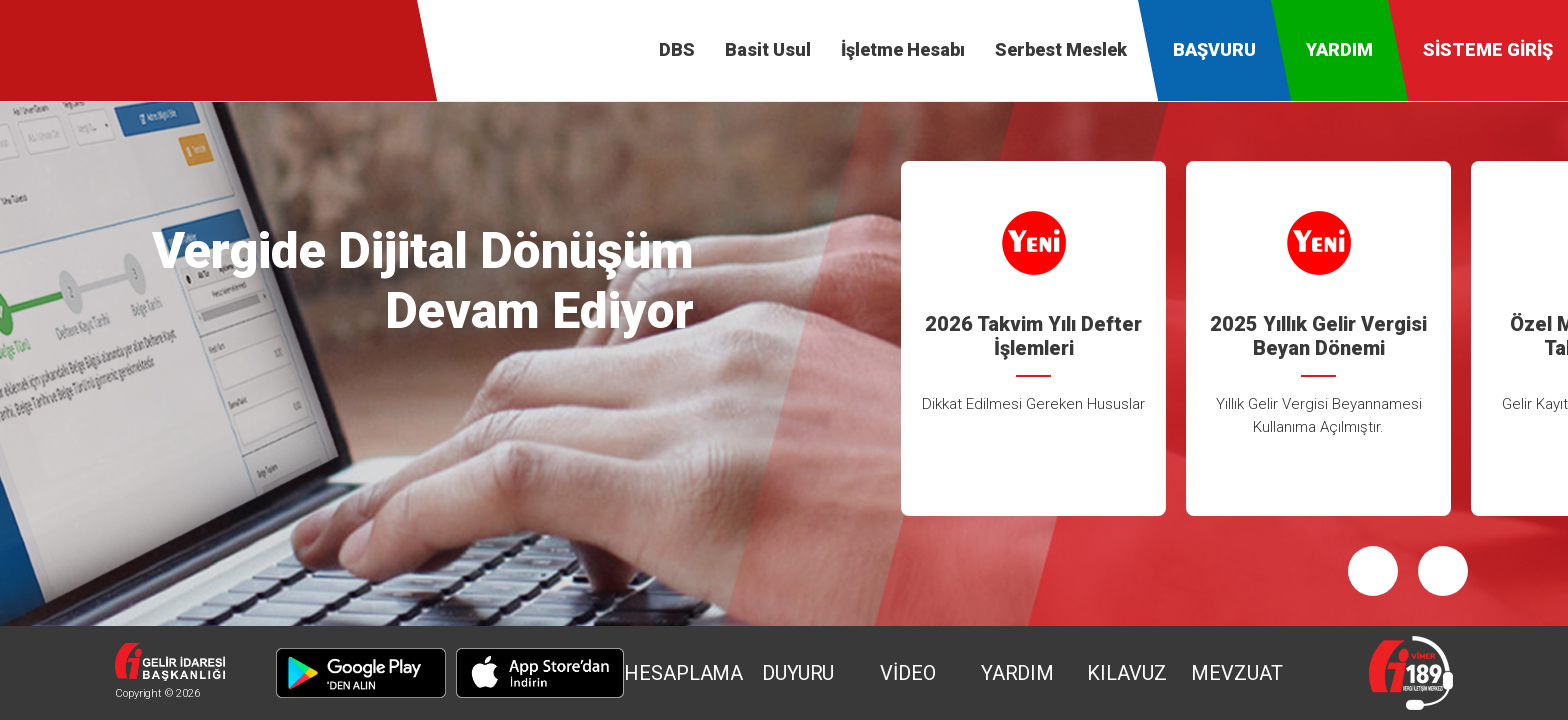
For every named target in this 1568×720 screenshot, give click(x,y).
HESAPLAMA (683, 673)
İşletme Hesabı (903, 49)
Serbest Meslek (1061, 49)
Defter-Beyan (75, 49)
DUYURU (798, 673)
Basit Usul (768, 49)
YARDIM (1017, 673)
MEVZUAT (1236, 673)
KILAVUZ (1126, 673)
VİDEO (908, 673)
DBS (677, 49)
